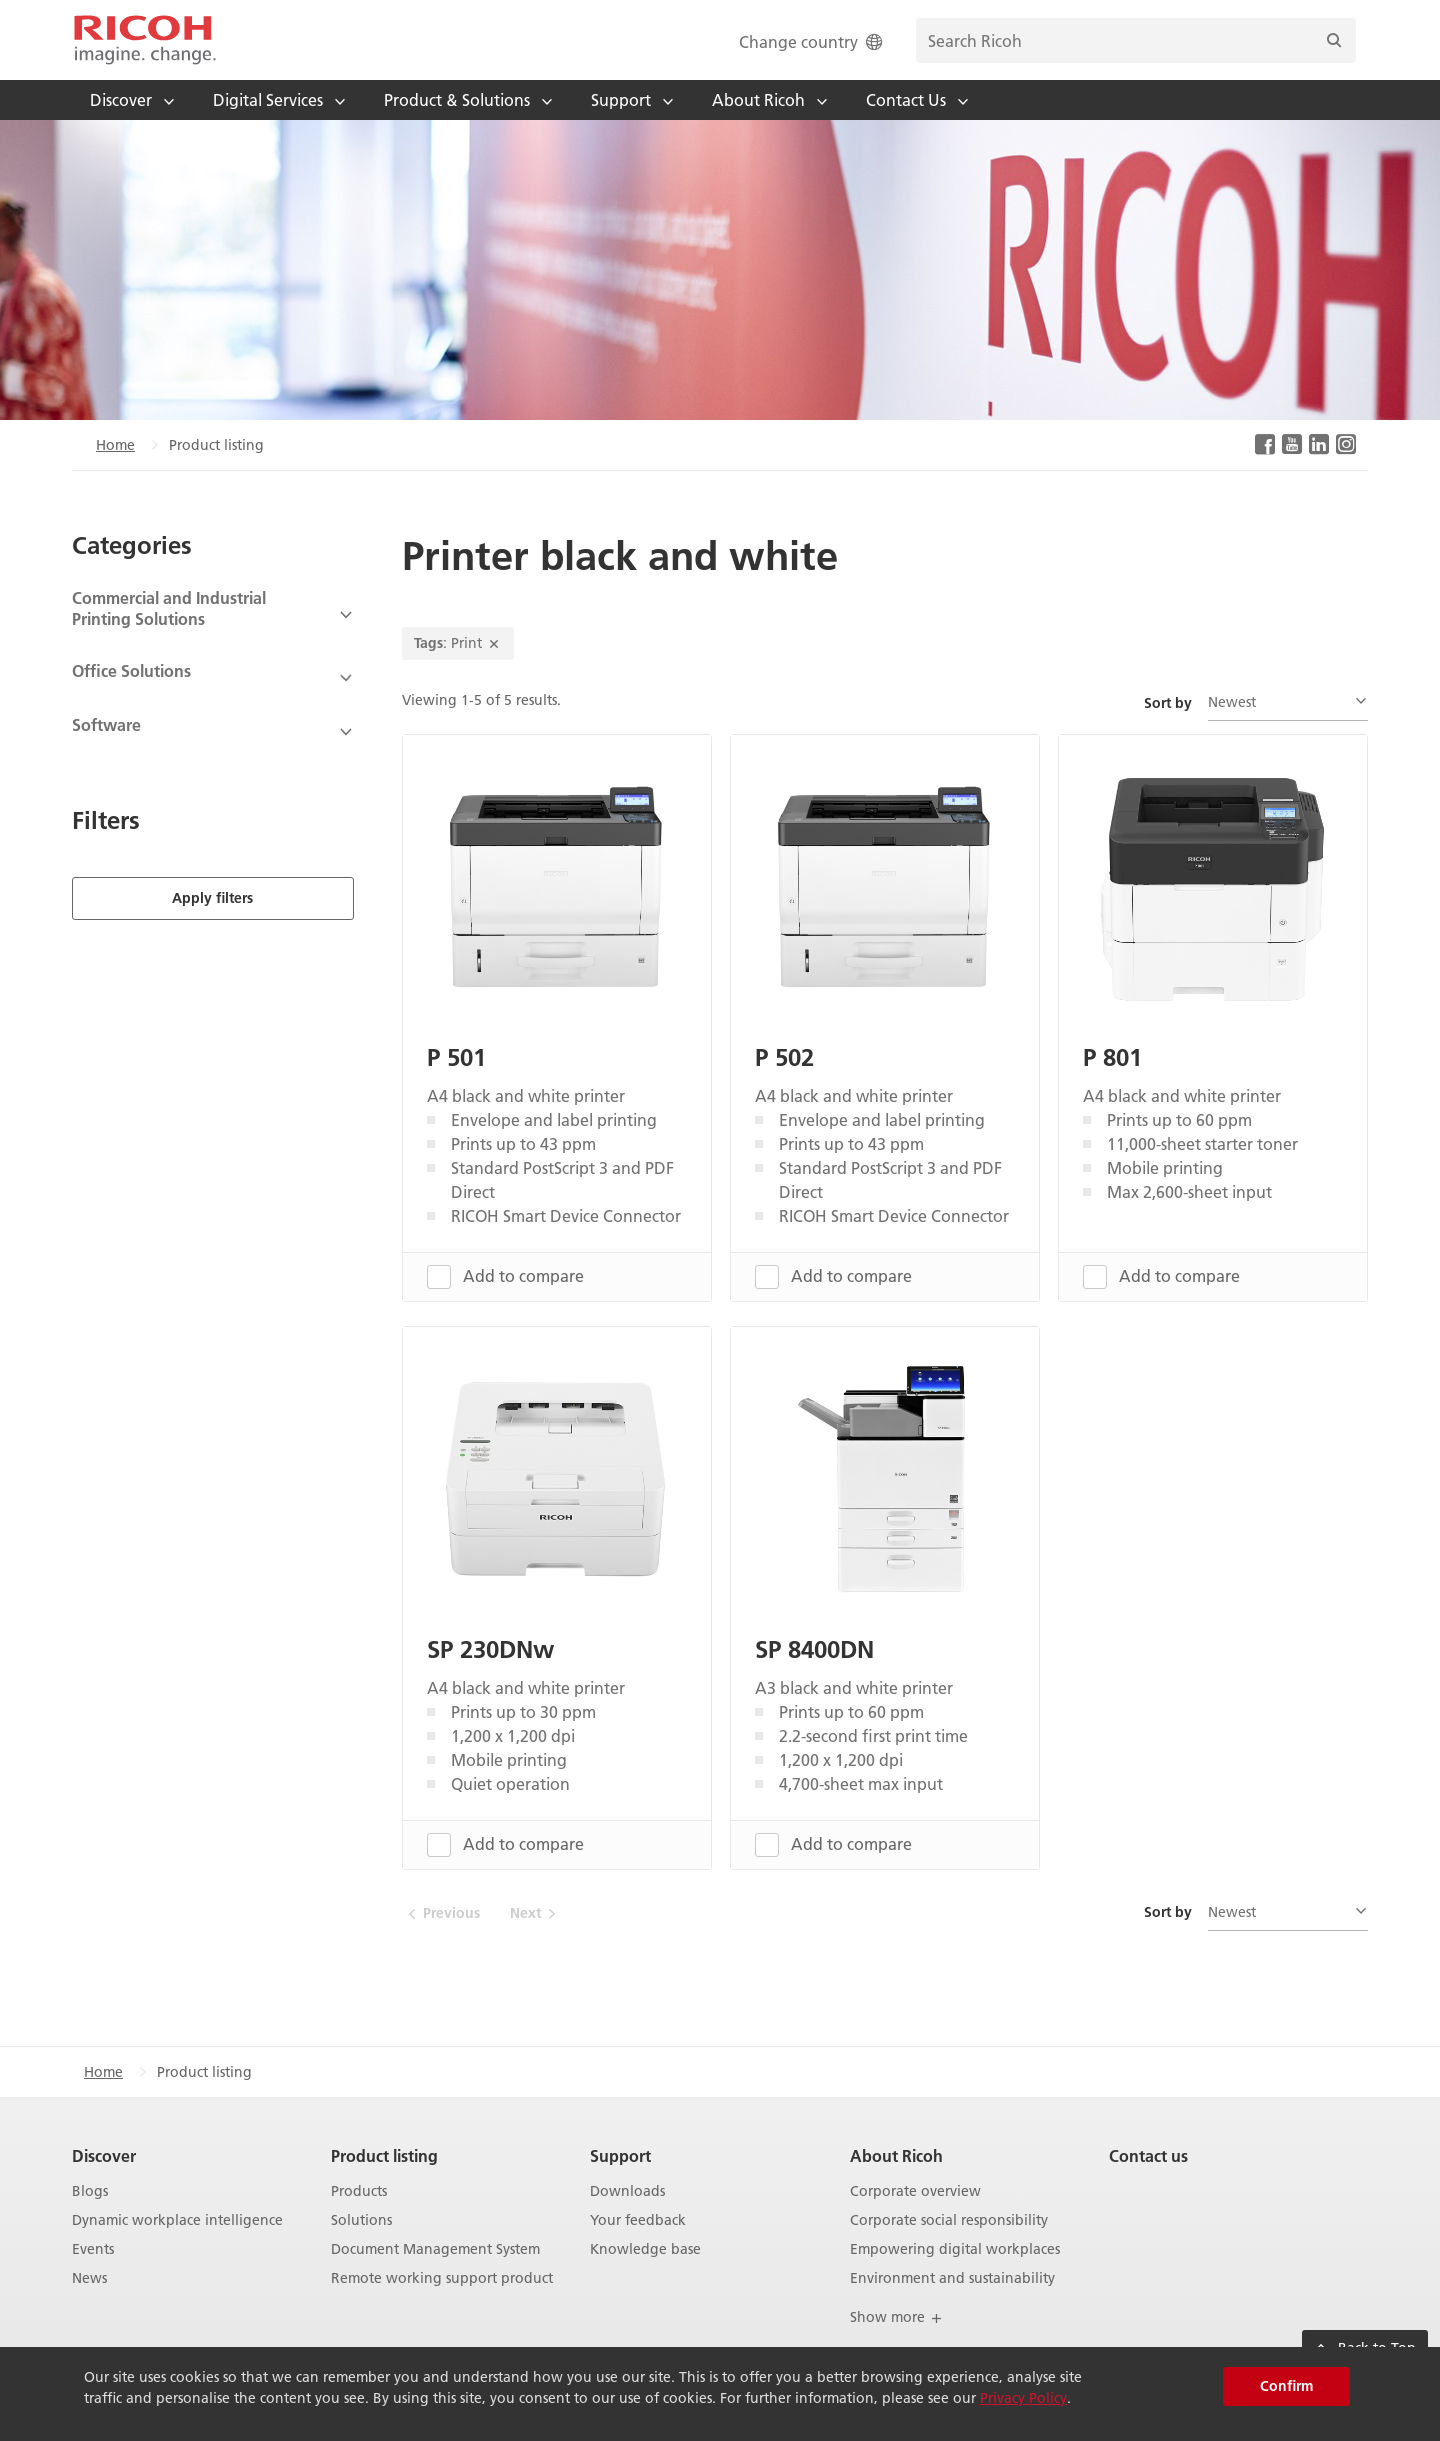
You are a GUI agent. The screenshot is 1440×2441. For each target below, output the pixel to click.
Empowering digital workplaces (955, 2248)
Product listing (384, 2155)
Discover (104, 2155)
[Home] (145, 40)
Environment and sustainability (952, 2277)
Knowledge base (645, 2248)
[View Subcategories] (213, 615)
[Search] (1334, 40)
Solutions (361, 2220)
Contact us (1148, 2155)
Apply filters (212, 897)
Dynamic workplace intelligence (177, 2220)
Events (93, 2248)
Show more (896, 2317)
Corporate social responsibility (949, 2220)
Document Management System (435, 2248)
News (89, 2277)
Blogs (90, 2191)
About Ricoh (896, 2155)
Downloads (627, 2191)
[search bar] (1136, 40)
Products (359, 2191)
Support (620, 2155)
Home (115, 445)
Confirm (1286, 2386)
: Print (458, 643)
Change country (812, 41)
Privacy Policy (1023, 2398)
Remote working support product (442, 2277)
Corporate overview (915, 2191)
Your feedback (638, 2220)
